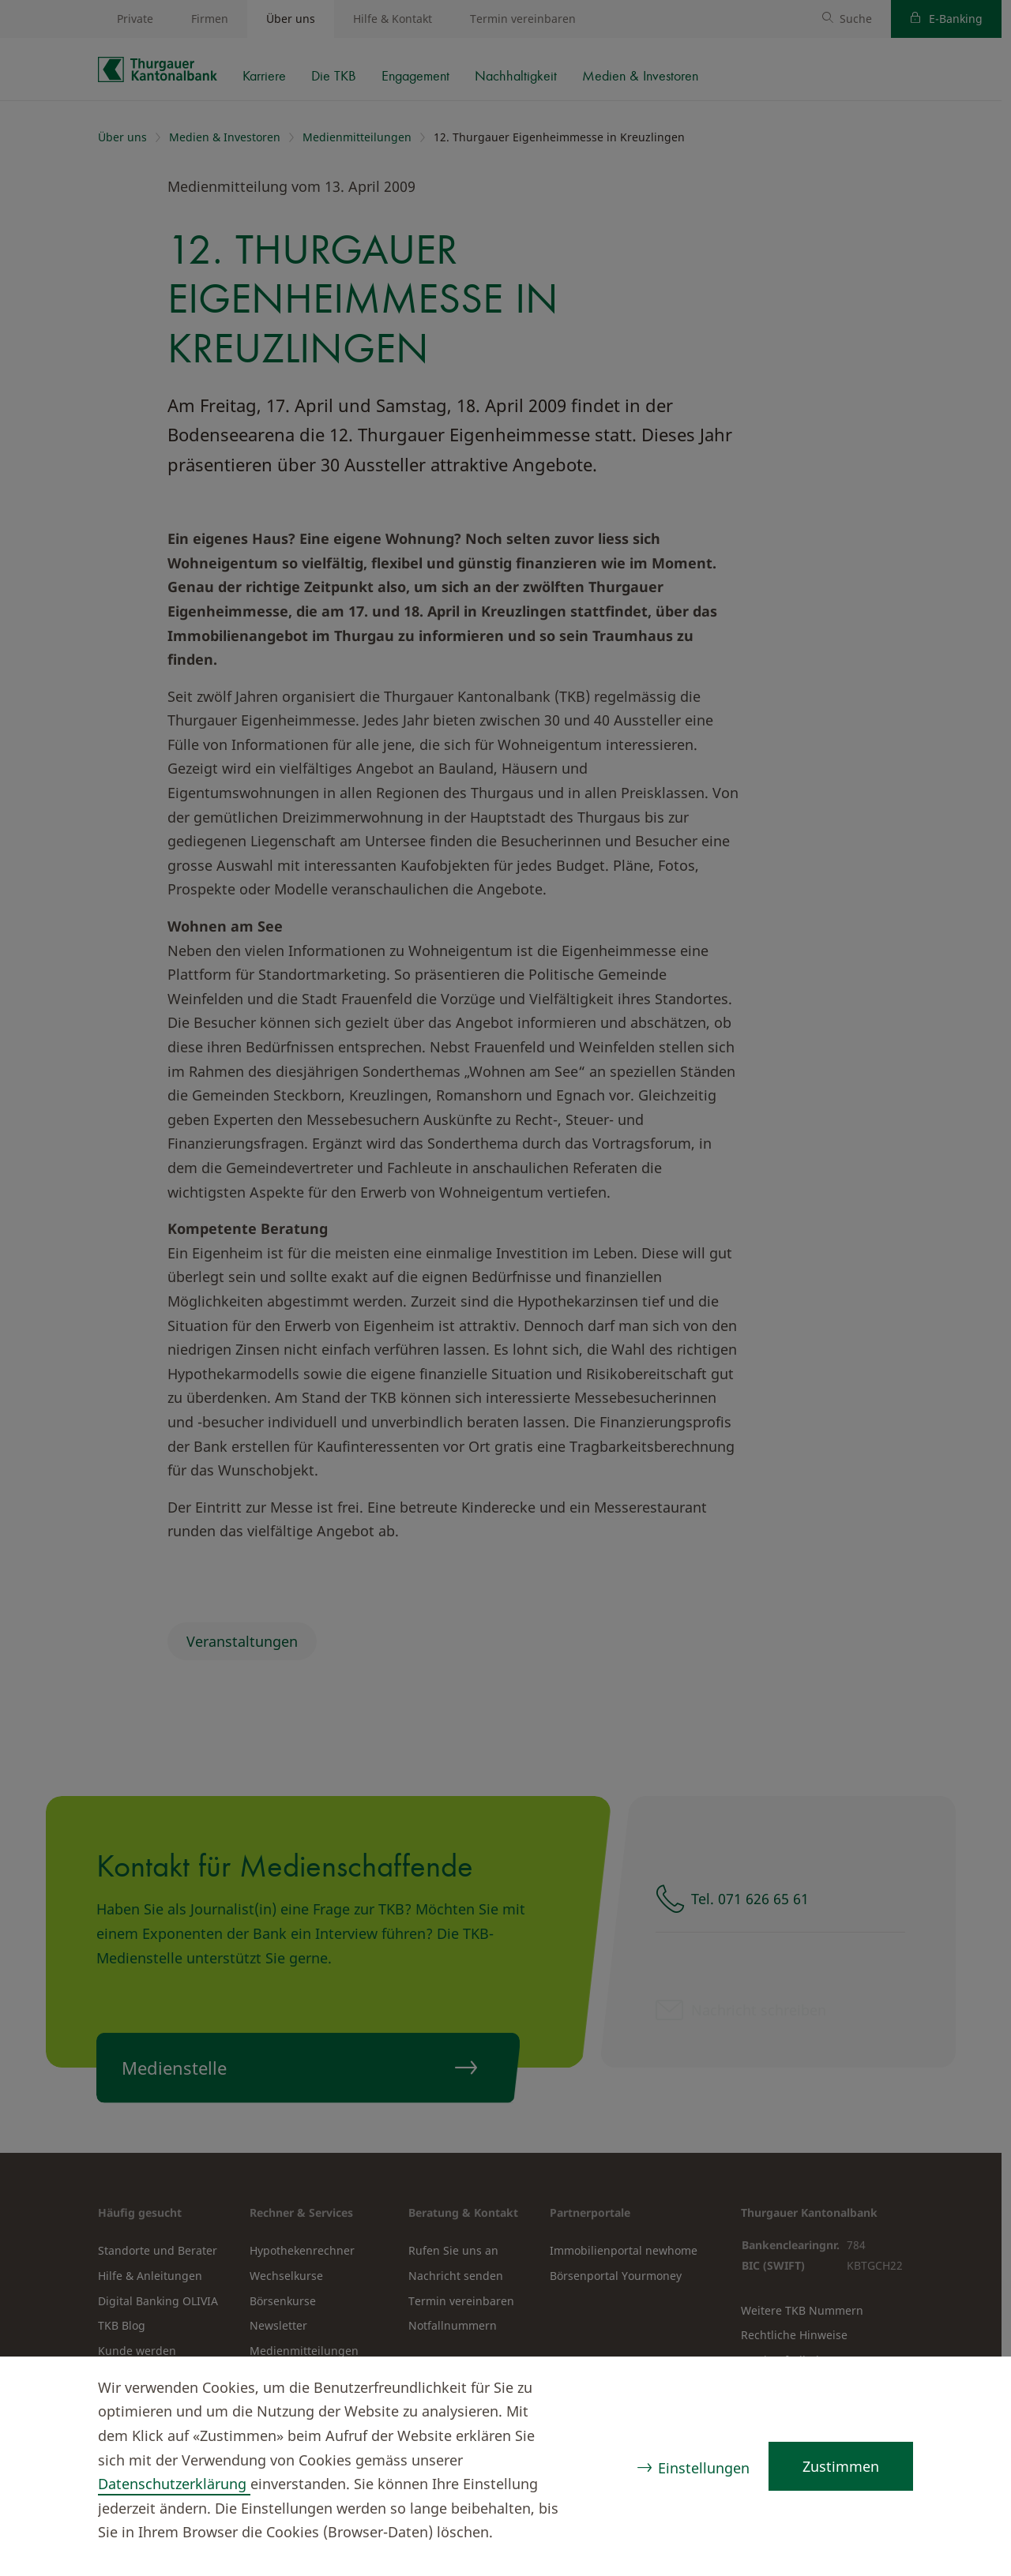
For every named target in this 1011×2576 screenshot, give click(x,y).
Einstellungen (704, 2467)
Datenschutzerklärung (174, 2483)
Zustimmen (840, 2466)
